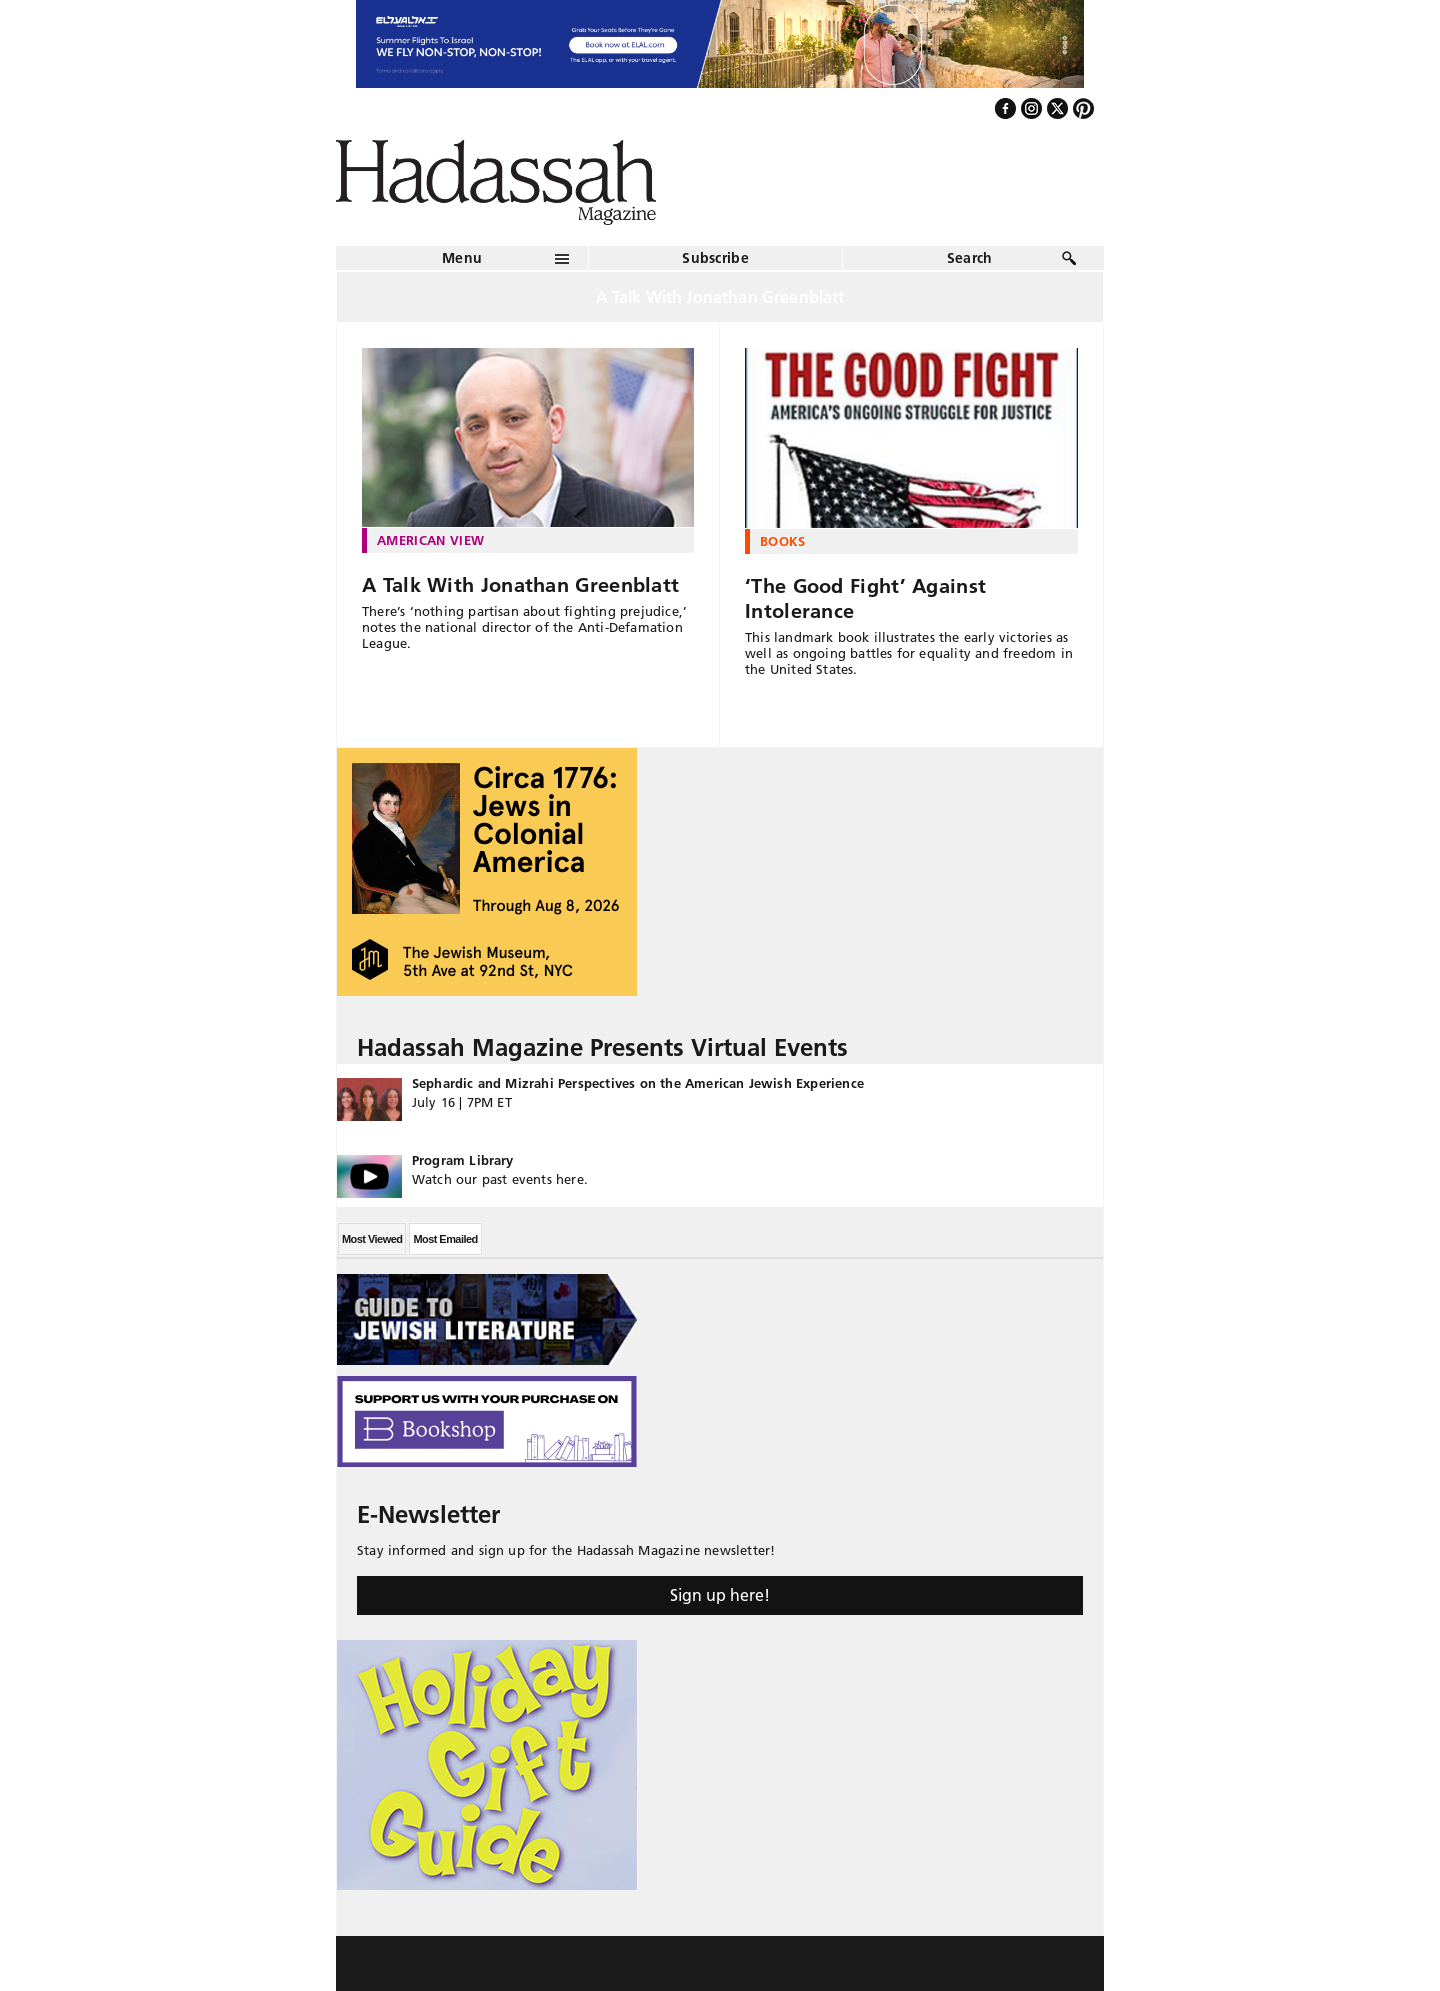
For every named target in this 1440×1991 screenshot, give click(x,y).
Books (783, 541)
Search (970, 258)
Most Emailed (445, 1239)
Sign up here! (720, 1595)
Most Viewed (372, 1239)
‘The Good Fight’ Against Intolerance (865, 598)
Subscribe (715, 258)
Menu (462, 258)
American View (430, 540)
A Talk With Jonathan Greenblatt (520, 585)
